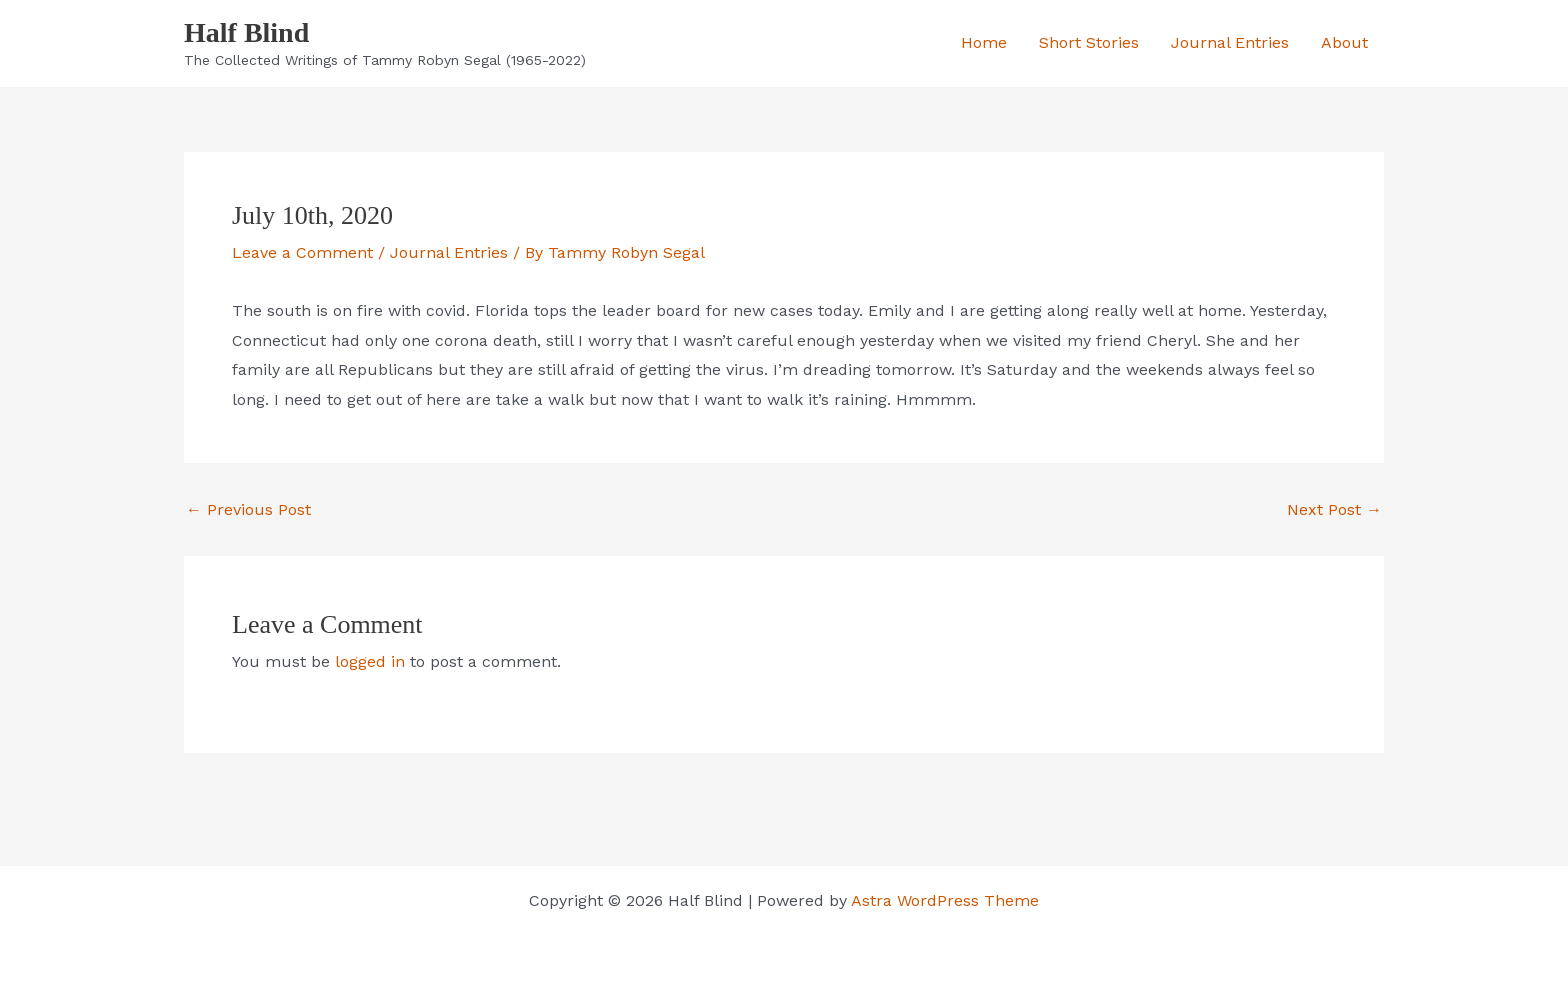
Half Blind (246, 32)
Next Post (1334, 510)
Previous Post (248, 510)
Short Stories (1089, 42)
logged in (370, 661)
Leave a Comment (302, 252)
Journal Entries (1230, 42)
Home (984, 42)
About (1344, 42)
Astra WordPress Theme (945, 900)
